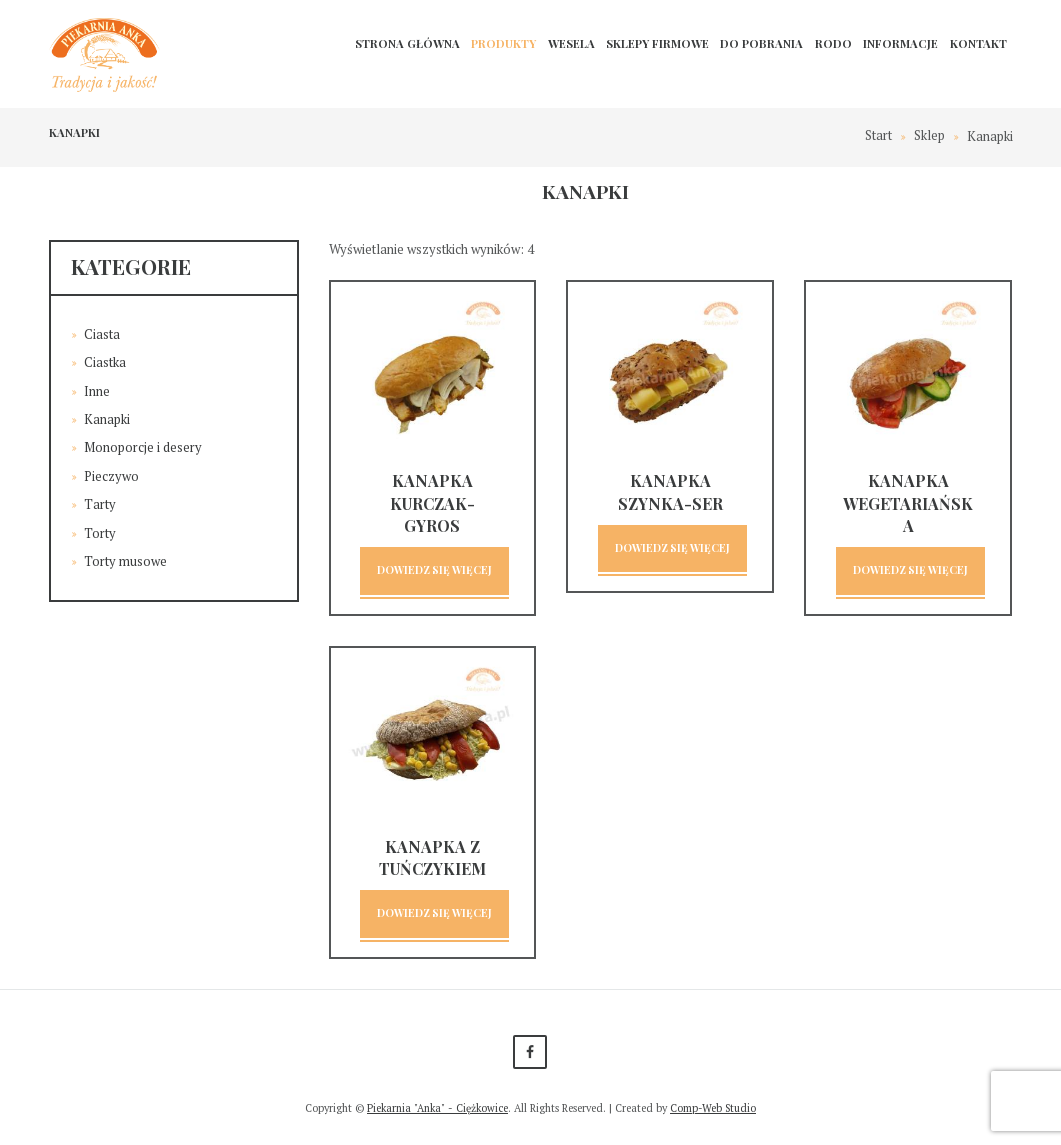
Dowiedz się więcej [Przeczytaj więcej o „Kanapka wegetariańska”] (910, 570)
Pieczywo (111, 472)
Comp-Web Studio (714, 1109)
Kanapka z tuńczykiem (432, 857)
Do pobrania (761, 43)
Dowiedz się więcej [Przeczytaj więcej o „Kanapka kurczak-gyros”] (434, 570)
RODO (833, 43)
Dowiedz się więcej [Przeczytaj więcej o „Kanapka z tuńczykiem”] (434, 914)
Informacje (900, 43)
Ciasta (102, 334)
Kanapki (107, 417)
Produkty (503, 43)
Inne (97, 389)
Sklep (929, 136)
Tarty (100, 499)
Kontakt (978, 43)
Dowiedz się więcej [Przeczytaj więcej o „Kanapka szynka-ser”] (672, 548)
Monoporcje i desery (143, 444)
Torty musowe (125, 554)
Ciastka (105, 361)
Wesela (571, 43)
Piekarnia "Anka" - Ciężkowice (437, 1109)
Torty (100, 527)
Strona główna (407, 43)
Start (878, 136)
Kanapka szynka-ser (670, 491)
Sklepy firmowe (657, 43)
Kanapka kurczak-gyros (432, 503)
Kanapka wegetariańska (908, 503)
